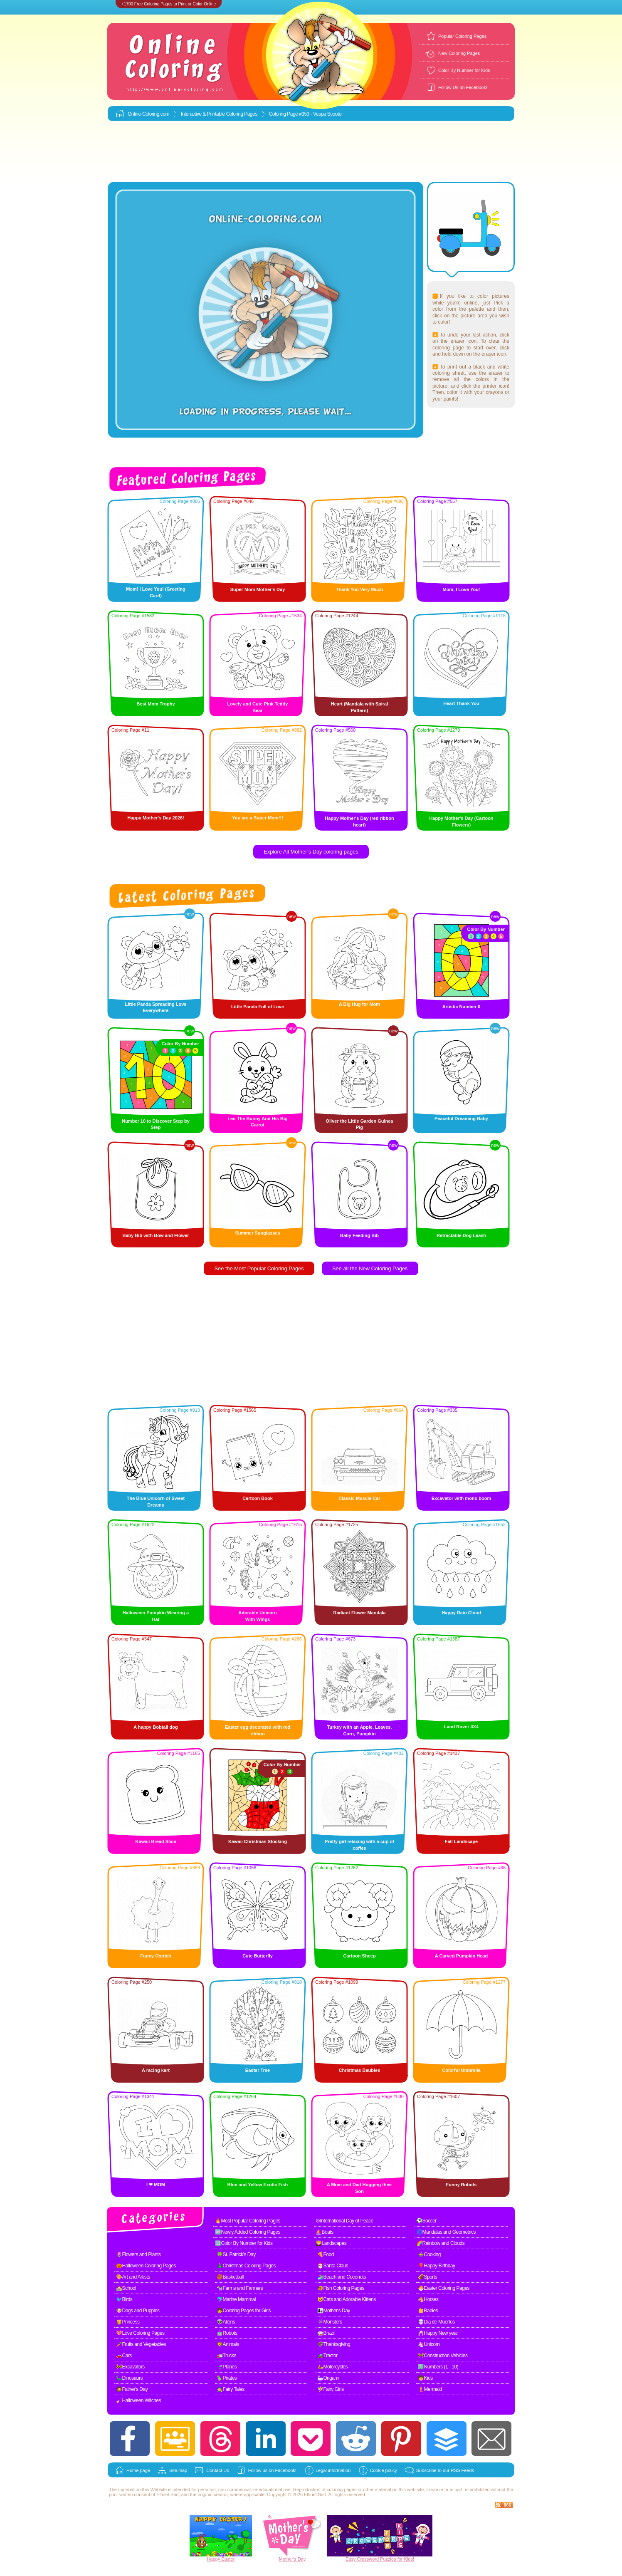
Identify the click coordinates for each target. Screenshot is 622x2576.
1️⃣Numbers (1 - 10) (438, 2367)
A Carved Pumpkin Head (461, 1955)
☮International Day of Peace (344, 2221)
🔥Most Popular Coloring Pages (247, 2221)
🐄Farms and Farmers (240, 2288)
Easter (228, 2558)
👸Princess (128, 2322)
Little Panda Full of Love (257, 1006)
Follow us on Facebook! (272, 2470)
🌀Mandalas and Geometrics (446, 2232)
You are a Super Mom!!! (257, 817)
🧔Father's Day (132, 2389)
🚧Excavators (130, 2367)
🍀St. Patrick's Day (236, 2254)
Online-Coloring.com (148, 114)
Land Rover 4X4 (461, 1726)
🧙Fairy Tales (230, 2389)
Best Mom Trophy (155, 703)
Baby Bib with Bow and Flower (155, 1235)
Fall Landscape (461, 1841)
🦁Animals (228, 2344)
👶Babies (428, 2311)
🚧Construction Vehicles (442, 2355)
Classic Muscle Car (359, 1498)
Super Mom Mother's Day (257, 589)
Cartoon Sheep (359, 1955)
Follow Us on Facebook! (462, 87)
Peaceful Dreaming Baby (461, 1118)
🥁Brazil (326, 2333)
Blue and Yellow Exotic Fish (257, 2184)
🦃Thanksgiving (333, 2344)
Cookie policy (383, 2470)
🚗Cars (124, 2355)
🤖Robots (227, 2333)
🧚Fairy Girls (330, 2389)
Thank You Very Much (359, 589)
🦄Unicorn (428, 2344)
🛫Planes (227, 2367)
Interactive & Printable (203, 114)
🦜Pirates (227, 2378)
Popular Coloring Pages (462, 36)
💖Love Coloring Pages (140, 2333)
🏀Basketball (230, 2277)
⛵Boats (324, 2232)
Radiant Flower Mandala (359, 1612)
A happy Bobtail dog (155, 1727)
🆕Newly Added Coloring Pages (247, 2232)
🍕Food (325, 2254)
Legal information (333, 2470)
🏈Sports (427, 2277)
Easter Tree (257, 2070)
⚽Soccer (426, 2221)
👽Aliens (226, 2322)
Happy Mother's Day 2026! (155, 817)
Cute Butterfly (257, 1955)
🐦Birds (124, 2299)
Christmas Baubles (359, 2070)
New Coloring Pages (459, 53)
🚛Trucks (226, 2355)
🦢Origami (328, 2378)
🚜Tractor (327, 2355)
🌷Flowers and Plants (138, 2254)
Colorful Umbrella (461, 2070)
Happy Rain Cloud (461, 1612)
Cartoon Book (257, 1498)
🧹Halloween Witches (138, 2400)
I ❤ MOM (155, 2184)
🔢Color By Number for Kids (244, 2243)
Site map (178, 2470)
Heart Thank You (461, 703)
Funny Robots (461, 2184)
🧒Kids (425, 2378)
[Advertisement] (311, 152)
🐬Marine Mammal (236, 2299)
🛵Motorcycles (332, 2367)
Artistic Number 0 (461, 1006)
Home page (138, 2470)
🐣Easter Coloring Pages (443, 2288)
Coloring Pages (241, 114)
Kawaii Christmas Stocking (257, 1841)
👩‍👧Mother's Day (333, 2311)
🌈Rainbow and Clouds (440, 2243)
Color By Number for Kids (464, 70)
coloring (335, 2489)
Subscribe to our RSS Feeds (445, 2470)
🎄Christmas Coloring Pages (246, 2266)
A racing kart (156, 2070)
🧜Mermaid (430, 2389)
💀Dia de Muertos (436, 2322)
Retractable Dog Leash (461, 1235)
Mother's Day (292, 2558)
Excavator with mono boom (461, 1498)
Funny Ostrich (155, 1955)
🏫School (126, 2288)
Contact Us (217, 2470)
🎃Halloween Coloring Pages (146, 2266)
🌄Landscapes (331, 2243)
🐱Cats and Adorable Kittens (346, 2299)
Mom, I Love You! (461, 589)
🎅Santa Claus (332, 2266)
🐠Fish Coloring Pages (340, 2288)
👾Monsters (329, 2322)
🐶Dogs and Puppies (138, 2311)
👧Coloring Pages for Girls (244, 2311)
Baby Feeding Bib (359, 1235)
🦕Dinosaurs (129, 2378)
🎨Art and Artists (133, 2277)
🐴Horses (428, 2299)
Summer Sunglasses (257, 1232)
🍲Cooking (429, 2254)
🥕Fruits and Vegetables (141, 2344)
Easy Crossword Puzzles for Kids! (380, 2558)
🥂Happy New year (438, 2333)
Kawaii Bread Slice (156, 1841)
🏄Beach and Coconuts (341, 2277)
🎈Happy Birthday (436, 2266)
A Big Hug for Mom (359, 1004)
